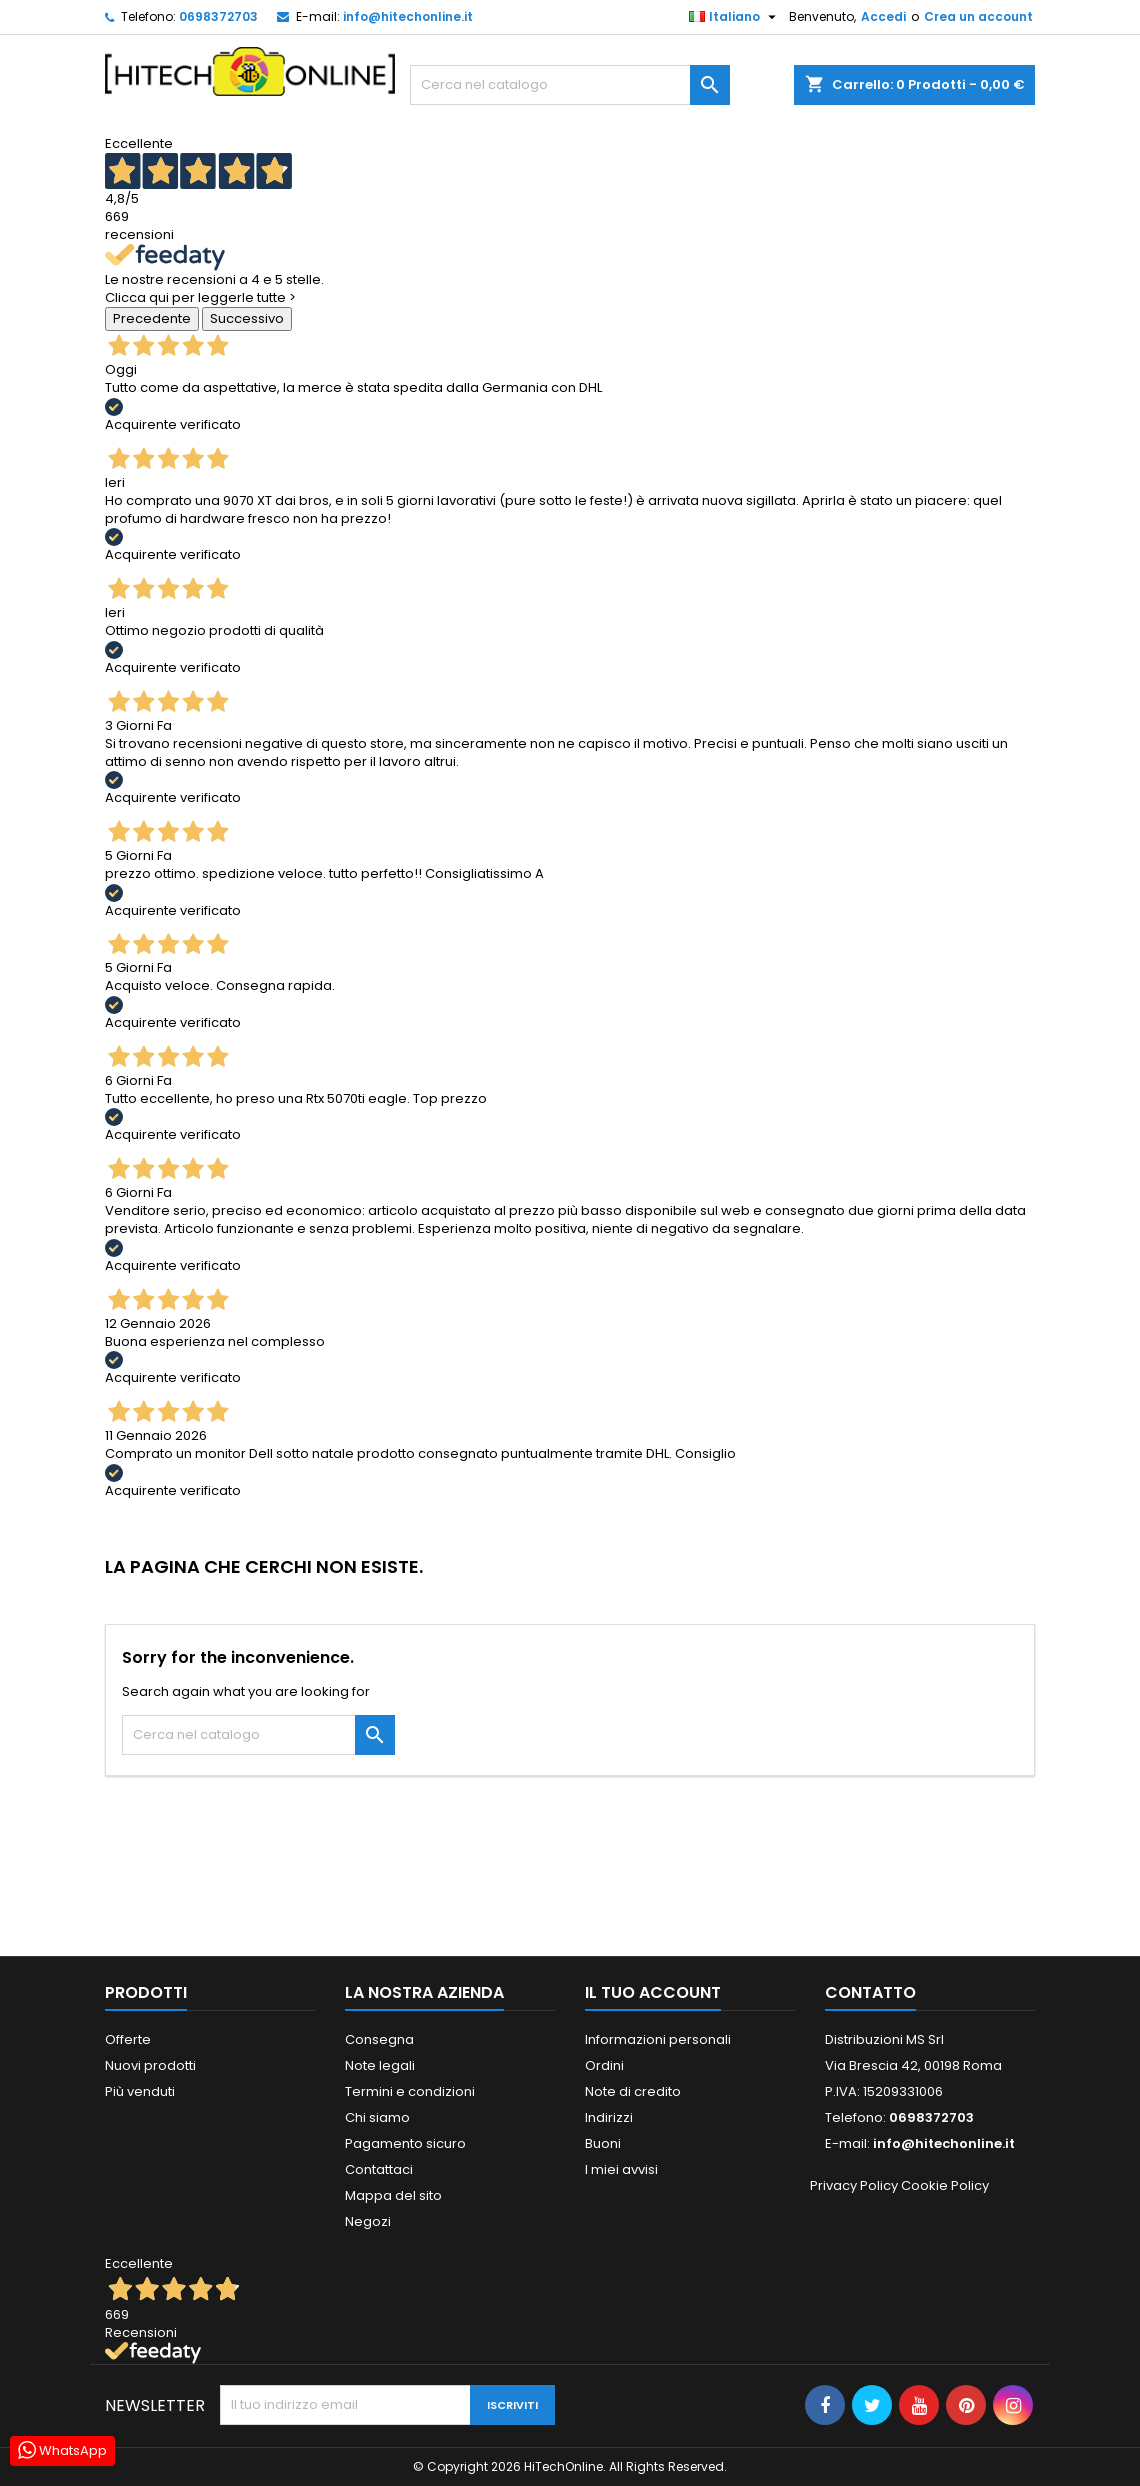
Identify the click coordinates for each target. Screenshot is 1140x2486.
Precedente (152, 318)
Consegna (379, 2039)
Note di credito (633, 2091)
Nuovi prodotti (150, 2065)
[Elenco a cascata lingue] (735, 17)
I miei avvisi (621, 2169)
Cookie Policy (945, 2185)
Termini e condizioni (410, 2091)
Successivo (247, 318)
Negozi (368, 2221)
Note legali (380, 2065)
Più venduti (140, 2091)
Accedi (883, 16)
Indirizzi (609, 2117)
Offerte (128, 2039)
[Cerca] (570, 85)
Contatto (870, 1992)
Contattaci (379, 2169)
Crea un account (978, 16)
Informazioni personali (658, 2039)
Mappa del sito (393, 2195)
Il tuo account (653, 1992)
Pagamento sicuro (405, 2143)
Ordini (604, 2065)
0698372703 (218, 16)
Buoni (603, 2143)
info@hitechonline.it (408, 16)
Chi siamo (377, 2117)
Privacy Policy (854, 2185)
